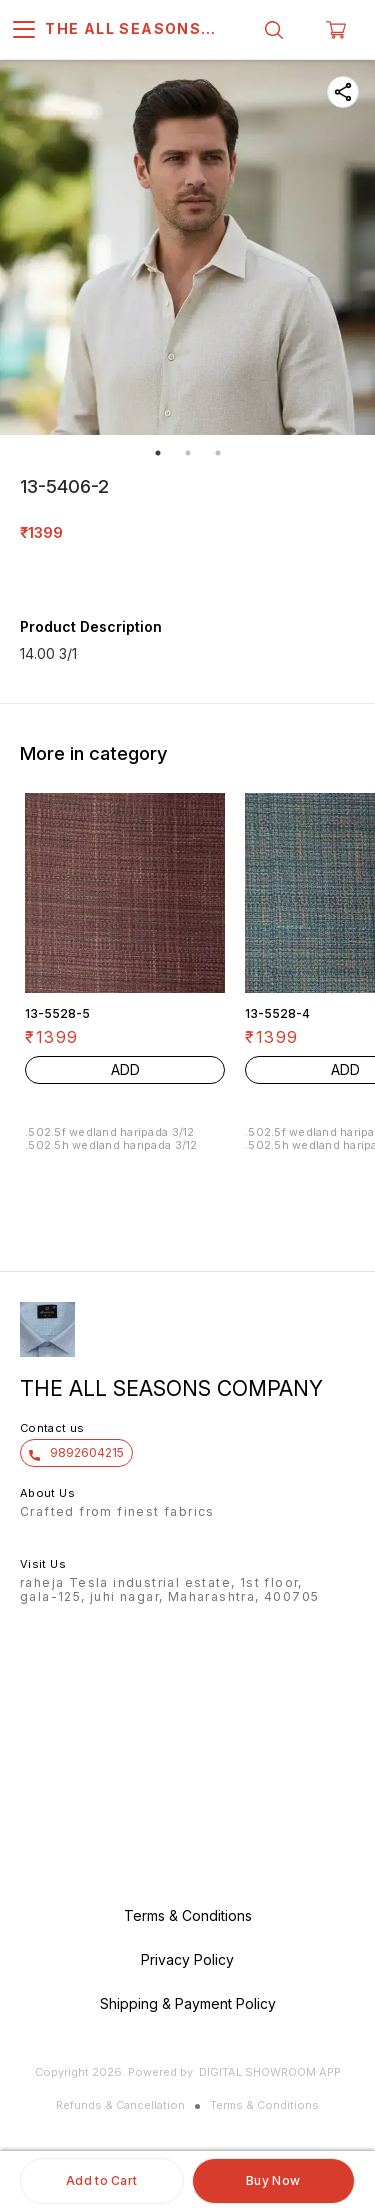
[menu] (24, 30)
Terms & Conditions (264, 2105)
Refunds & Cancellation (120, 2105)
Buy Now (273, 2180)
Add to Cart (101, 2180)
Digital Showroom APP (270, 2072)
